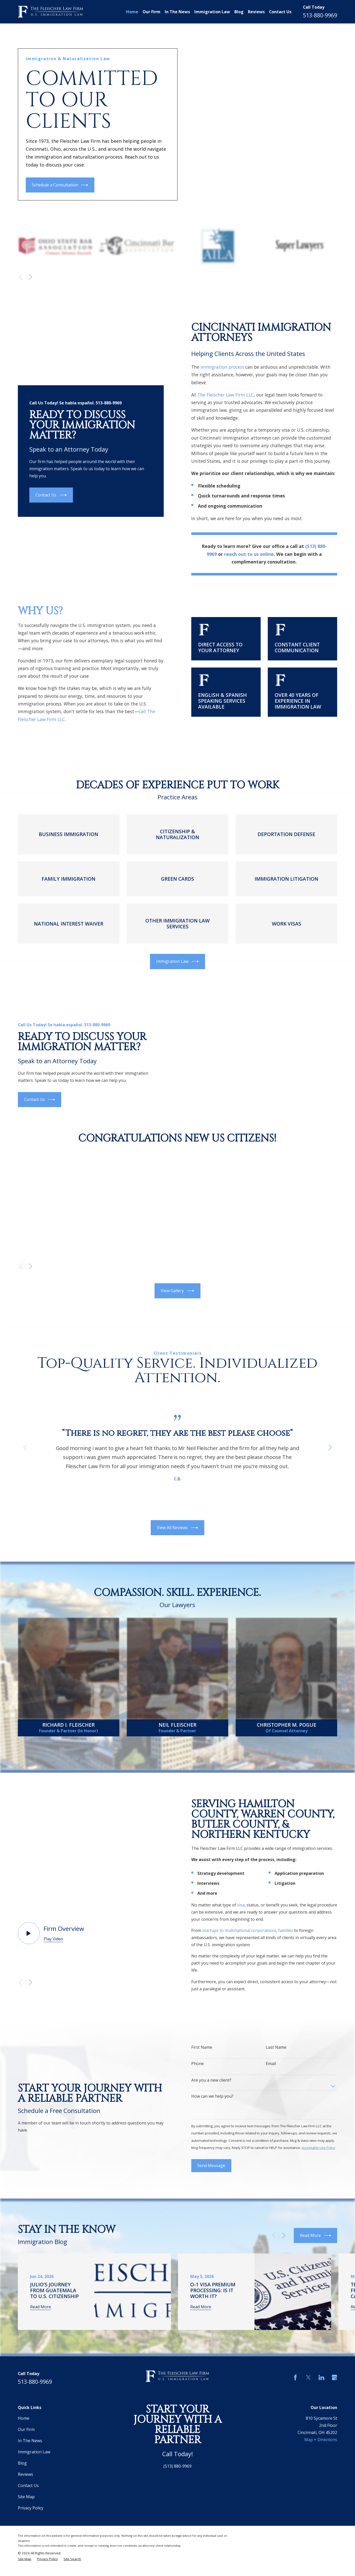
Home (23, 2499)
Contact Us (28, 2566)
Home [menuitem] (132, 12)
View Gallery (177, 1371)
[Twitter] (308, 2458)
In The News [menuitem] (177, 12)
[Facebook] (295, 2458)
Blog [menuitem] (239, 12)
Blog (22, 2543)
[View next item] (30, 277)
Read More (315, 2316)
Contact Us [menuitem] (280, 12)
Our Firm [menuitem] (151, 12)
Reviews (25, 2555)
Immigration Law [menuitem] (212, 12)
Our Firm (26, 2510)
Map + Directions (320, 2520)
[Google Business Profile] (334, 2458)
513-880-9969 (320, 15)
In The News (30, 2521)
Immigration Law (177, 981)
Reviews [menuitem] (256, 12)
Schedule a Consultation (60, 185)
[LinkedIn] (321, 2458)
